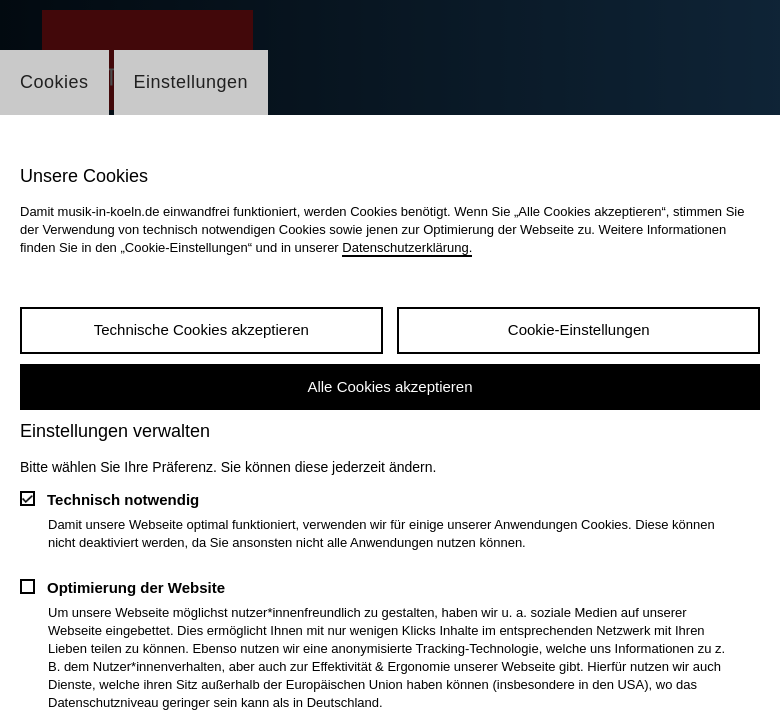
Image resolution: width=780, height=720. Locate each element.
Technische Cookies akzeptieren (201, 329)
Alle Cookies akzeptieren (389, 386)
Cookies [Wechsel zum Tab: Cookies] (54, 82)
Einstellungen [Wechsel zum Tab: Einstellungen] (191, 82)
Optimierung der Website (136, 587)
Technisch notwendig (123, 499)
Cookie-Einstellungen (579, 329)
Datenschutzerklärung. (407, 247)
